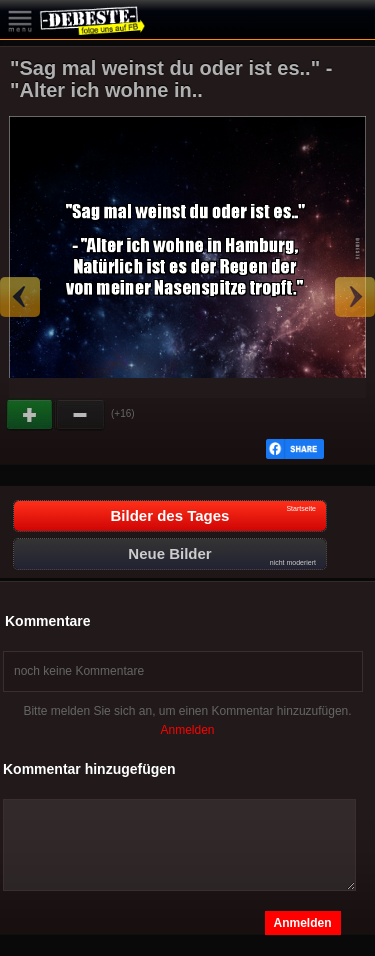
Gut (31, 415)
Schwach (81, 415)
